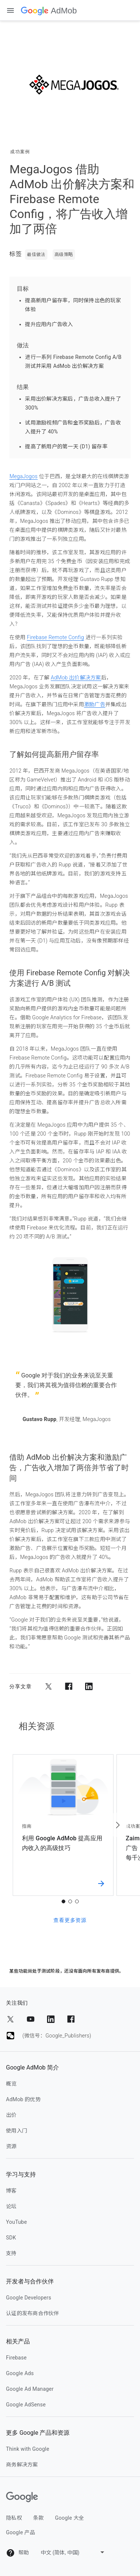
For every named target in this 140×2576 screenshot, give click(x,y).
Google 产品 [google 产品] (20, 2532)
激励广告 (94, 704)
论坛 (11, 2206)
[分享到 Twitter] (48, 1686)
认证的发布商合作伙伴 (32, 2313)
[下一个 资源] (117, 1825)
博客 (11, 2191)
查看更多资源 (70, 1920)
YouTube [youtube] (16, 2222)
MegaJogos (23, 476)
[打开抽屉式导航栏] (10, 10)
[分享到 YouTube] (30, 2019)
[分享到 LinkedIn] (89, 1686)
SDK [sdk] (11, 2238)
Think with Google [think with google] (27, 2449)
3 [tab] (77, 1901)
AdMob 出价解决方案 (76, 678)
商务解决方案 (22, 2465)
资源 (11, 2146)
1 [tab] (63, 1901)
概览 (11, 2084)
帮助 (17, 2552)
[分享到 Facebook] (68, 1686)
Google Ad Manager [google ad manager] (30, 2389)
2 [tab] (70, 1901)
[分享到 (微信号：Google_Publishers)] (10, 2035)
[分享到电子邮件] (109, 1686)
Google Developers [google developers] (28, 2298)
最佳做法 (36, 254)
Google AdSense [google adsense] (26, 2405)
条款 (38, 2518)
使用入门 (16, 2131)
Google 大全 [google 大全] (69, 2518)
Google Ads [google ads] (20, 2373)
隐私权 (14, 2518)
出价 (11, 2115)
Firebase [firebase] (16, 2358)
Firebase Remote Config (55, 637)
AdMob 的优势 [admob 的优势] (23, 2099)
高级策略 (64, 254)
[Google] (22, 2497)
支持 (11, 2253)
